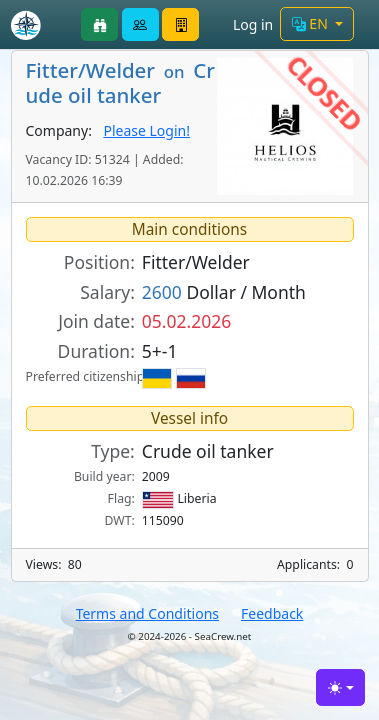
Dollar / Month (224, 292)
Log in (253, 24)
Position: (99, 262)
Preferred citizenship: (80, 376)
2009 (156, 476)
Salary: (107, 292)
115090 (163, 520)
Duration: (96, 351)
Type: (113, 451)
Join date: (96, 321)
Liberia (179, 499)
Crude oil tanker (208, 451)
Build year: (104, 476)
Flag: (121, 498)
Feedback (272, 613)
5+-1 (160, 351)
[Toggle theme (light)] (340, 687)
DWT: (120, 520)
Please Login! (146, 130)
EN (312, 23)
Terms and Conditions (147, 613)
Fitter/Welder (196, 262)
